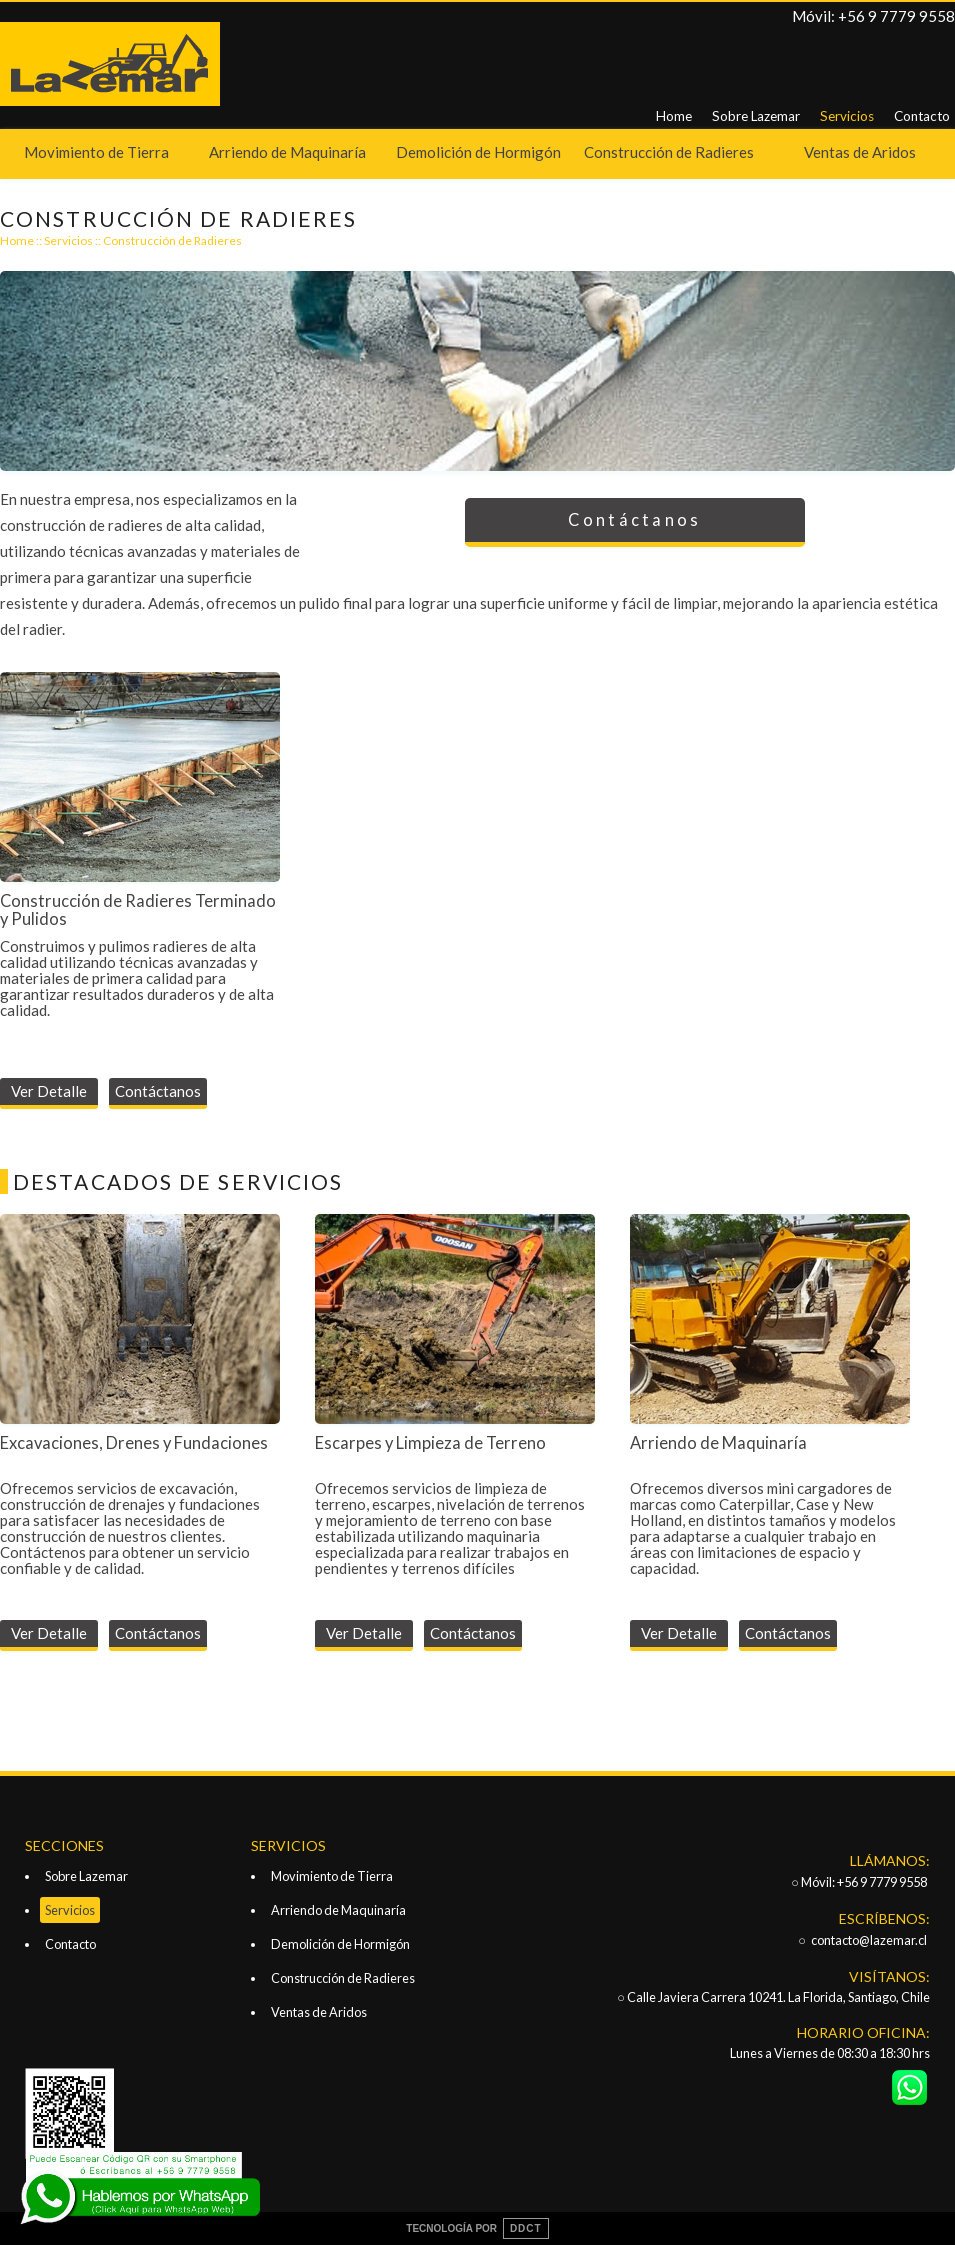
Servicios (847, 116)
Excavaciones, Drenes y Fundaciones (134, 1443)
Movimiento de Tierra (96, 152)
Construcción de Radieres (669, 152)
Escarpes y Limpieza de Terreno (430, 1443)
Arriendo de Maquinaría (287, 152)
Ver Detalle (49, 1091)
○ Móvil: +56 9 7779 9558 (859, 1882)
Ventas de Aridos (860, 152)
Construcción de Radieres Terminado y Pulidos (138, 910)
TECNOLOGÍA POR (477, 2228)
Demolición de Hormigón (478, 152)
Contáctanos (634, 520)
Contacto (922, 116)
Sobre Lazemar (756, 116)
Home (674, 116)
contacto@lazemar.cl (869, 1940)
